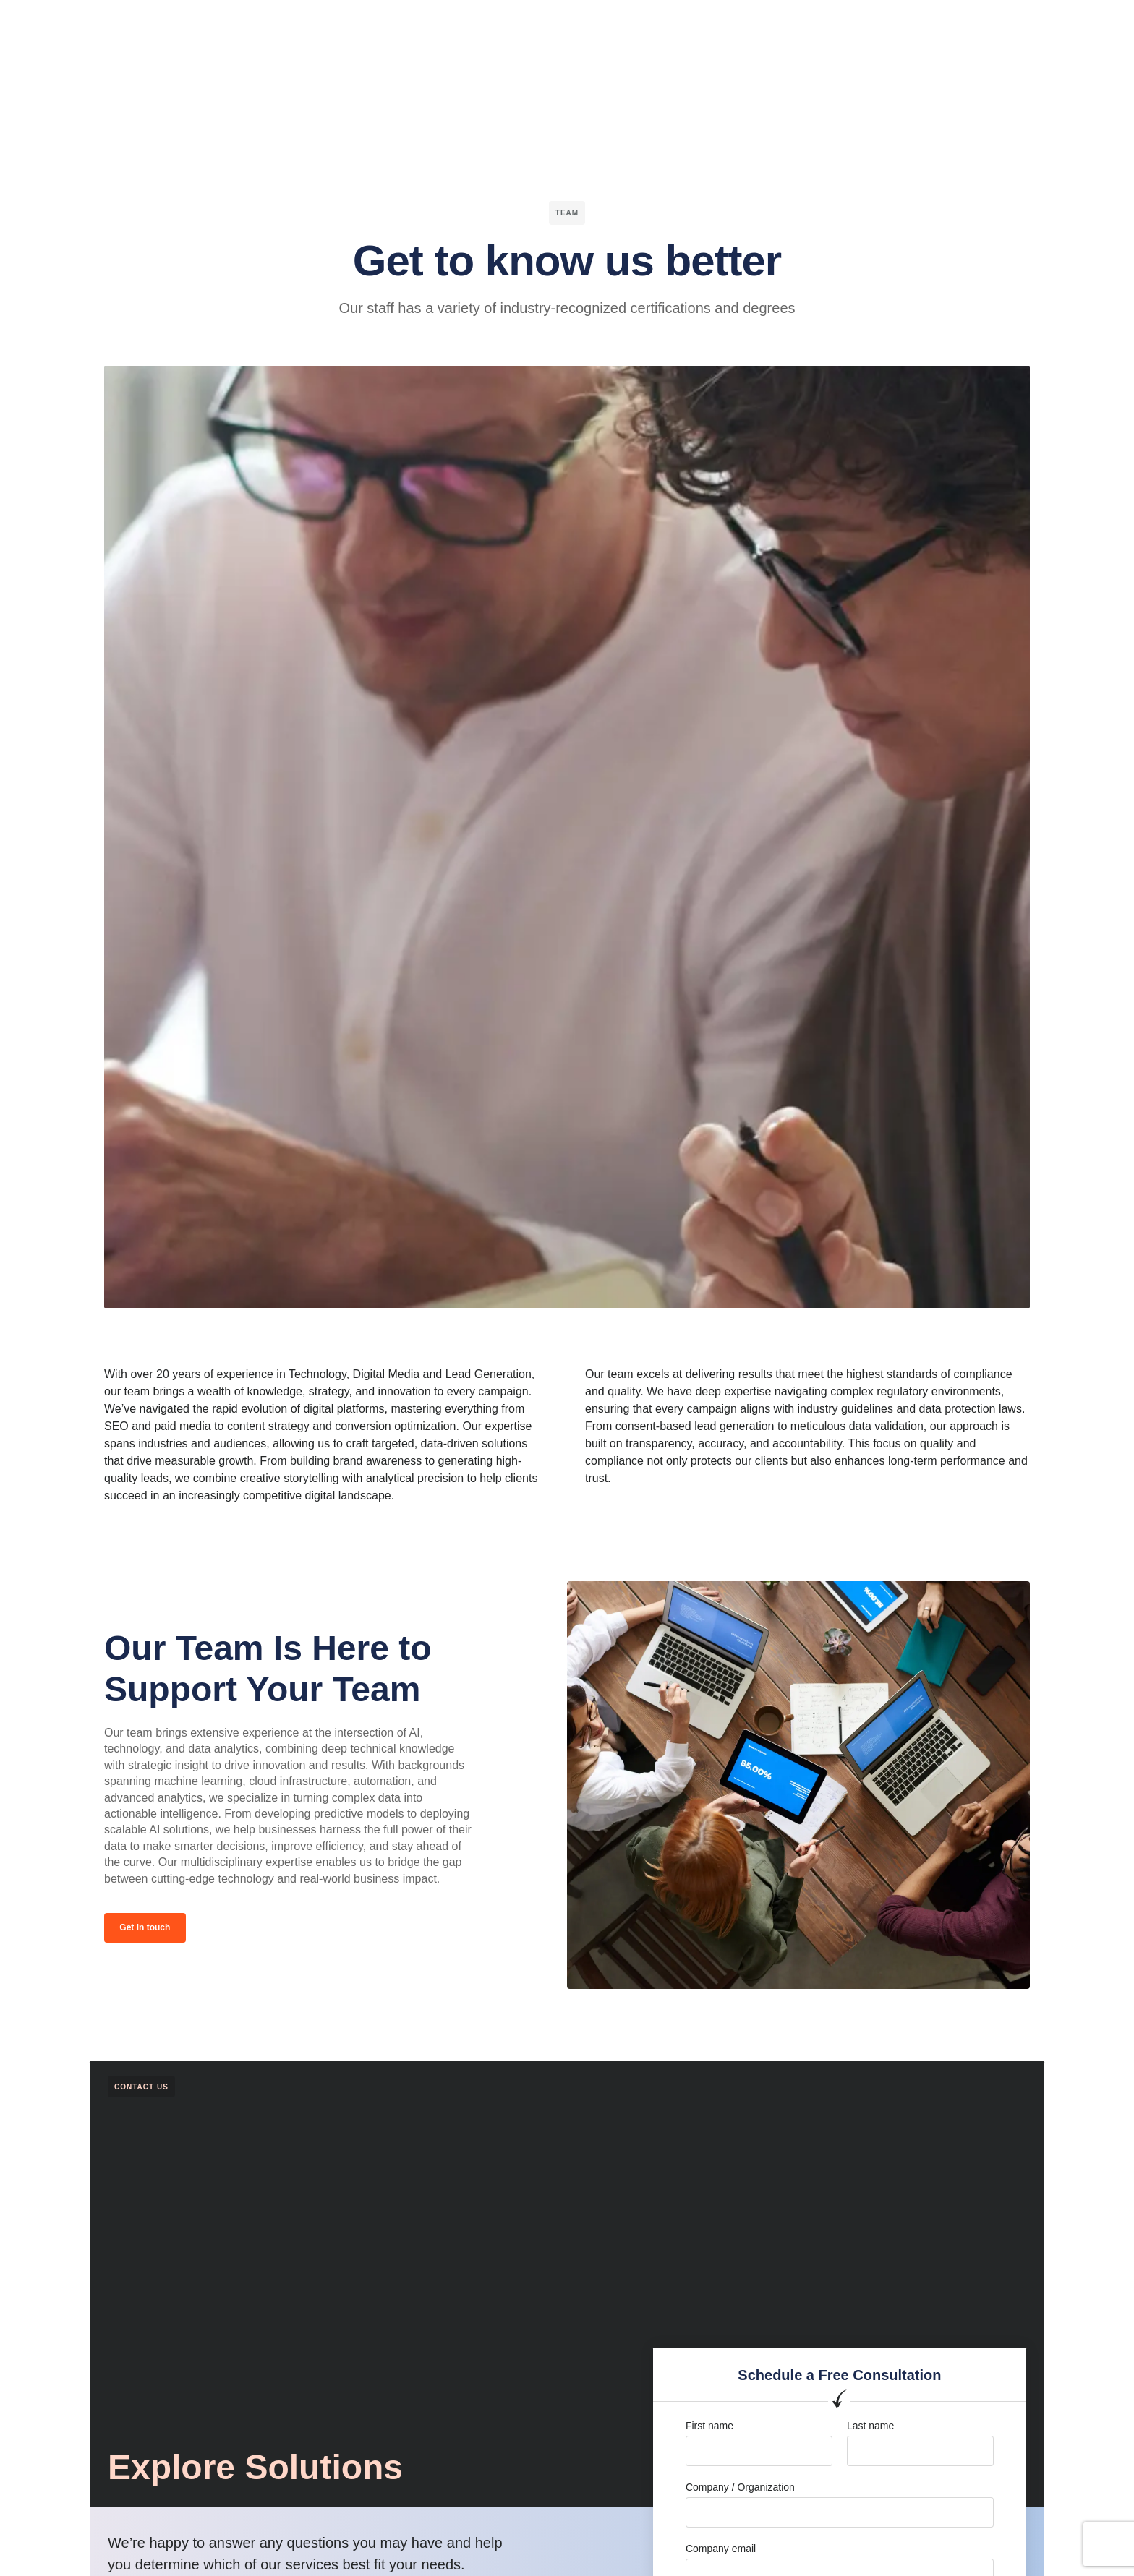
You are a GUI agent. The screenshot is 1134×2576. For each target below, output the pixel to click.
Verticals (383, 25)
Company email (721, 2550)
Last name (870, 2428)
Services (522, 25)
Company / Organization (740, 2488)
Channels (453, 25)
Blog (652, 25)
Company (593, 25)
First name (709, 2428)
